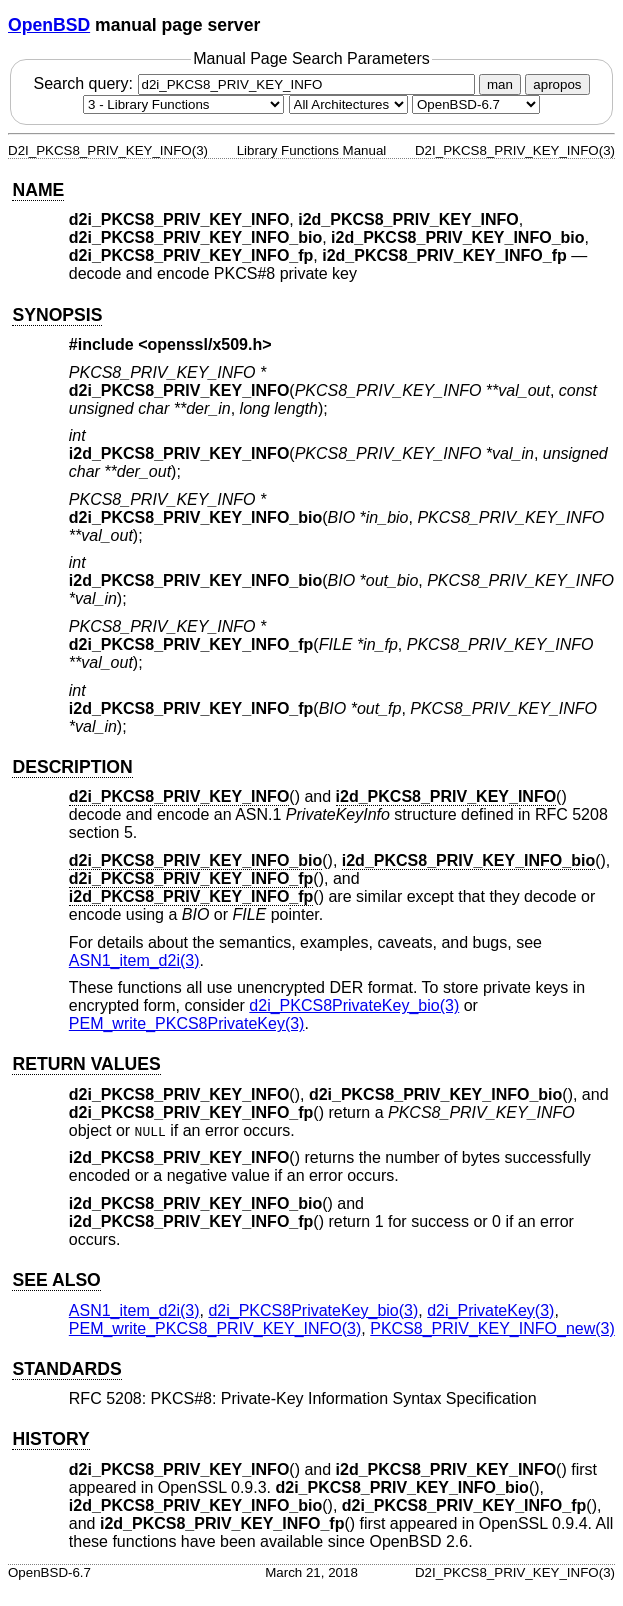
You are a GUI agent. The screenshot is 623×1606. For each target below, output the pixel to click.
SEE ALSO (56, 1280)
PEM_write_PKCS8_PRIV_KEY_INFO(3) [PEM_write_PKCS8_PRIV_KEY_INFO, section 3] (215, 1328)
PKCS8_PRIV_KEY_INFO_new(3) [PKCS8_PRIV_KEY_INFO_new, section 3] (492, 1328)
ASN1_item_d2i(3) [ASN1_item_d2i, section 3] (134, 960)
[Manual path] (476, 104)
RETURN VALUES (86, 1064)
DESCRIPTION (72, 767)
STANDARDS (66, 1369)
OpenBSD (49, 25)
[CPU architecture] (348, 104)
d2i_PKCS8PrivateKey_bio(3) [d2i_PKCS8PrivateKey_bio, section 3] (354, 1005)
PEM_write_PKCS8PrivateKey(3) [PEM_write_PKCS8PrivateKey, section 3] (187, 1023)
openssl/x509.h (205, 344)
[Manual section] (183, 104)
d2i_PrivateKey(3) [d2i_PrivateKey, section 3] (490, 1310)
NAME (38, 190)
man (500, 84)
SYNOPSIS (57, 315)
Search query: (256, 83)
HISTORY (50, 1439)
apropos (557, 84)
